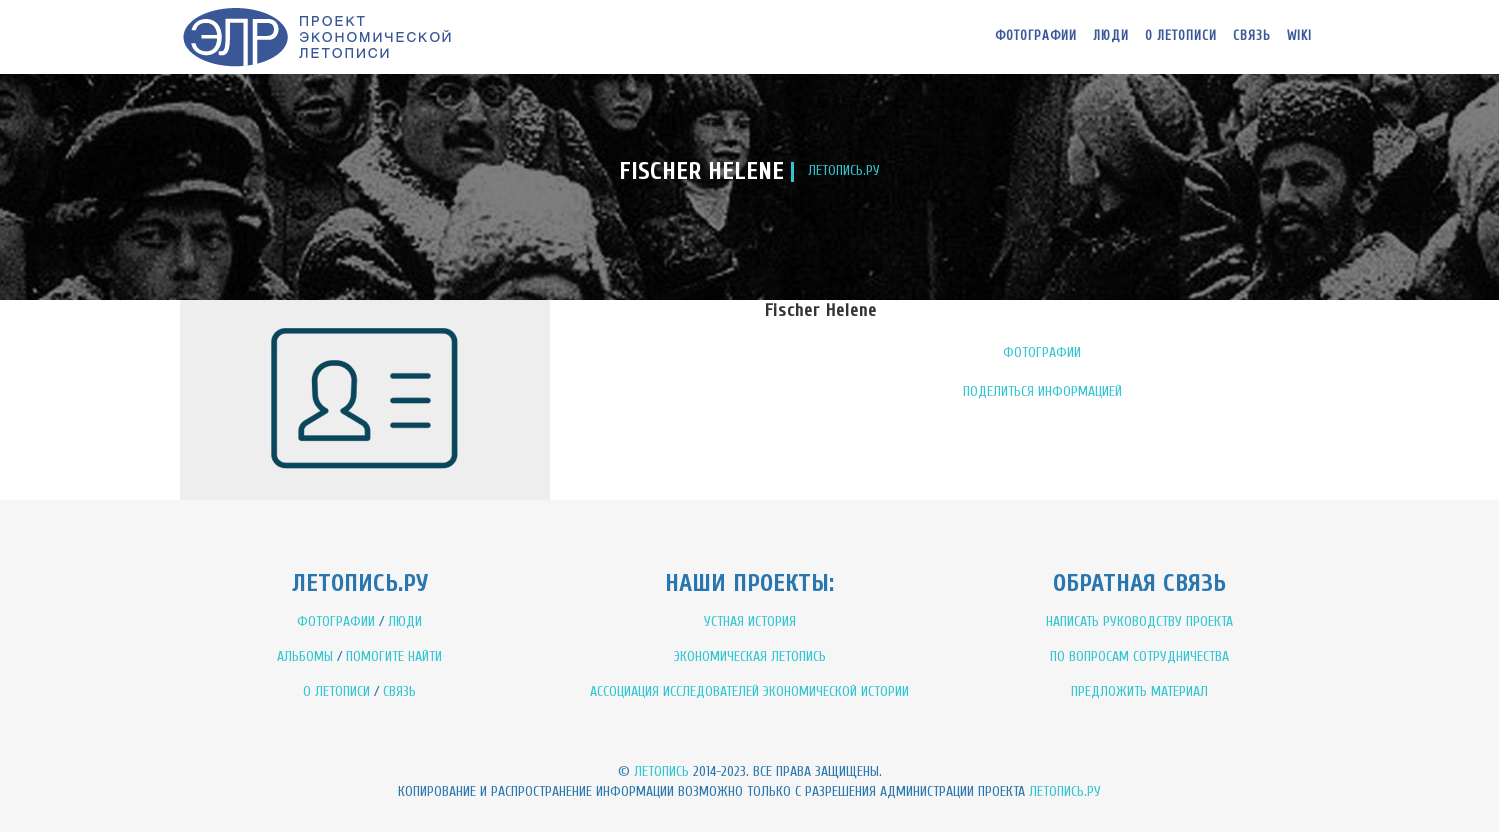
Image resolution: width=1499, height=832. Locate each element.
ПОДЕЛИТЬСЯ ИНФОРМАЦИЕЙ (1042, 391)
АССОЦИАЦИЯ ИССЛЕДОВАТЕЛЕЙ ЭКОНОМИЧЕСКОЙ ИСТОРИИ (749, 691)
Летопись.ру (1065, 791)
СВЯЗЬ (399, 691)
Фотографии (1036, 35)
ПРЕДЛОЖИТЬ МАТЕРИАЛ (1139, 691)
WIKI (1299, 35)
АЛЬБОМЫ (305, 656)
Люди (1111, 35)
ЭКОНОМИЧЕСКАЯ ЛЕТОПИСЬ (750, 656)
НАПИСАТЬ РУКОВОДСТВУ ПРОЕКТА (1139, 621)
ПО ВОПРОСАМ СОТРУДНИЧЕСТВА (1139, 656)
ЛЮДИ (405, 621)
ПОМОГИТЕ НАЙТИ (394, 656)
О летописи (1181, 35)
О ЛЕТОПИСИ (336, 691)
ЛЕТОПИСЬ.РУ (844, 170)
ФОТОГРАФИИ (1042, 352)
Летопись (661, 771)
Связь (1252, 35)
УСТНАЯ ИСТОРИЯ (750, 621)
